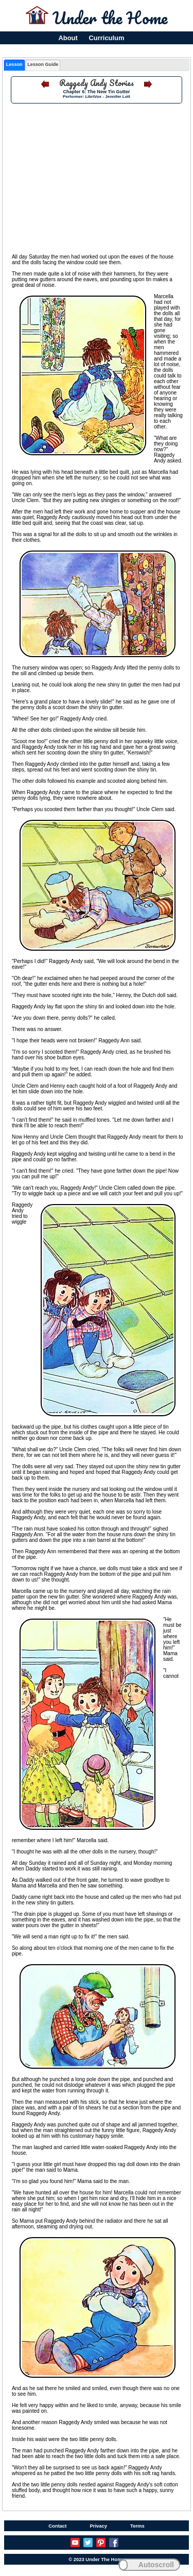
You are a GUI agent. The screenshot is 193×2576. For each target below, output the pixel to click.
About (67, 38)
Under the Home (109, 17)
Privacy (98, 2526)
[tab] (14, 65)
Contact (57, 2526)
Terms (137, 2526)
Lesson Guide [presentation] (42, 64)
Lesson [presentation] (14, 64)
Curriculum (107, 38)
